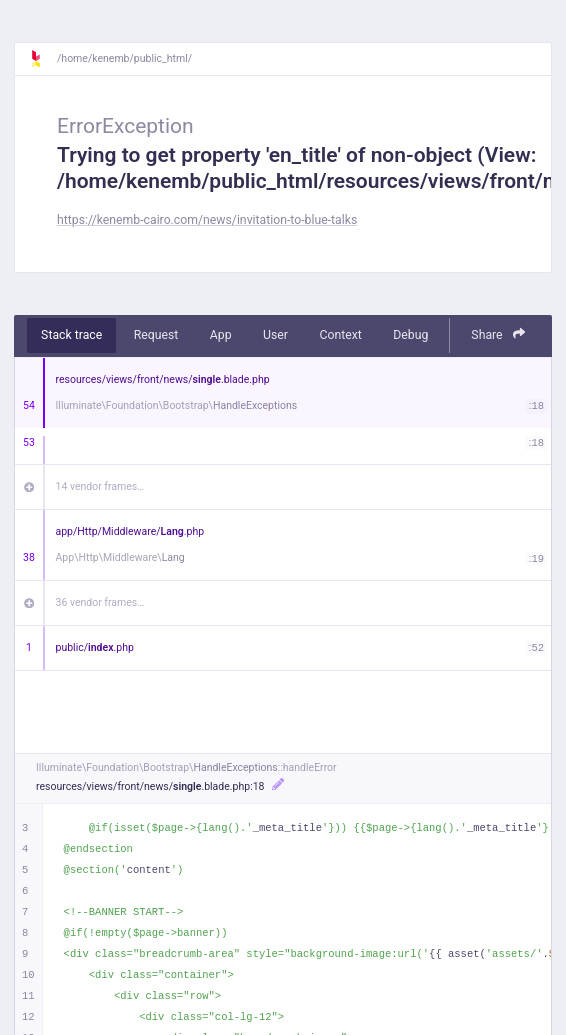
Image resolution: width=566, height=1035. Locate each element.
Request (156, 335)
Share (498, 334)
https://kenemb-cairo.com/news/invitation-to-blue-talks (207, 220)
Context (340, 335)
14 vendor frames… (100, 486)
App (221, 335)
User (275, 335)
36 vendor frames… (100, 602)
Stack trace (71, 335)
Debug (410, 335)
